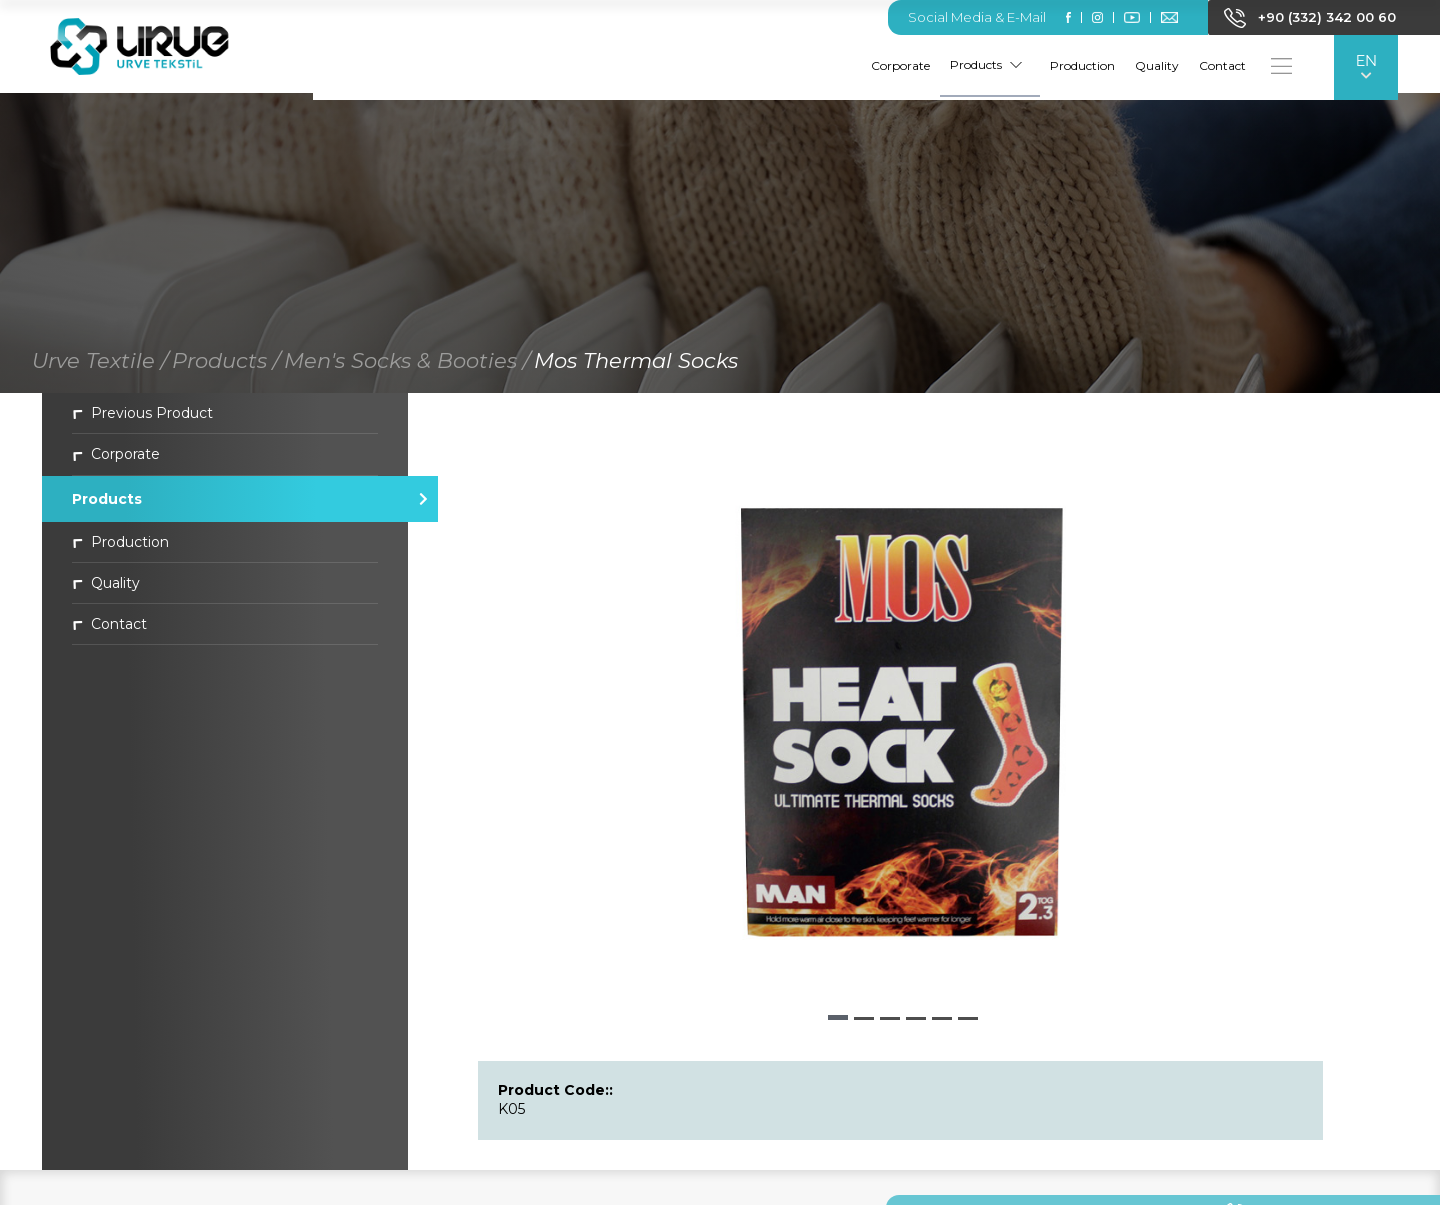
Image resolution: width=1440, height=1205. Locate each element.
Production (1079, 65)
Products (983, 64)
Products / (226, 367)
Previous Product (142, 420)
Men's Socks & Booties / (407, 367)
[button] (838, 1024)
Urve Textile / (100, 367)
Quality (1154, 65)
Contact (1219, 65)
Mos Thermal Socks (636, 367)
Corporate (897, 65)
